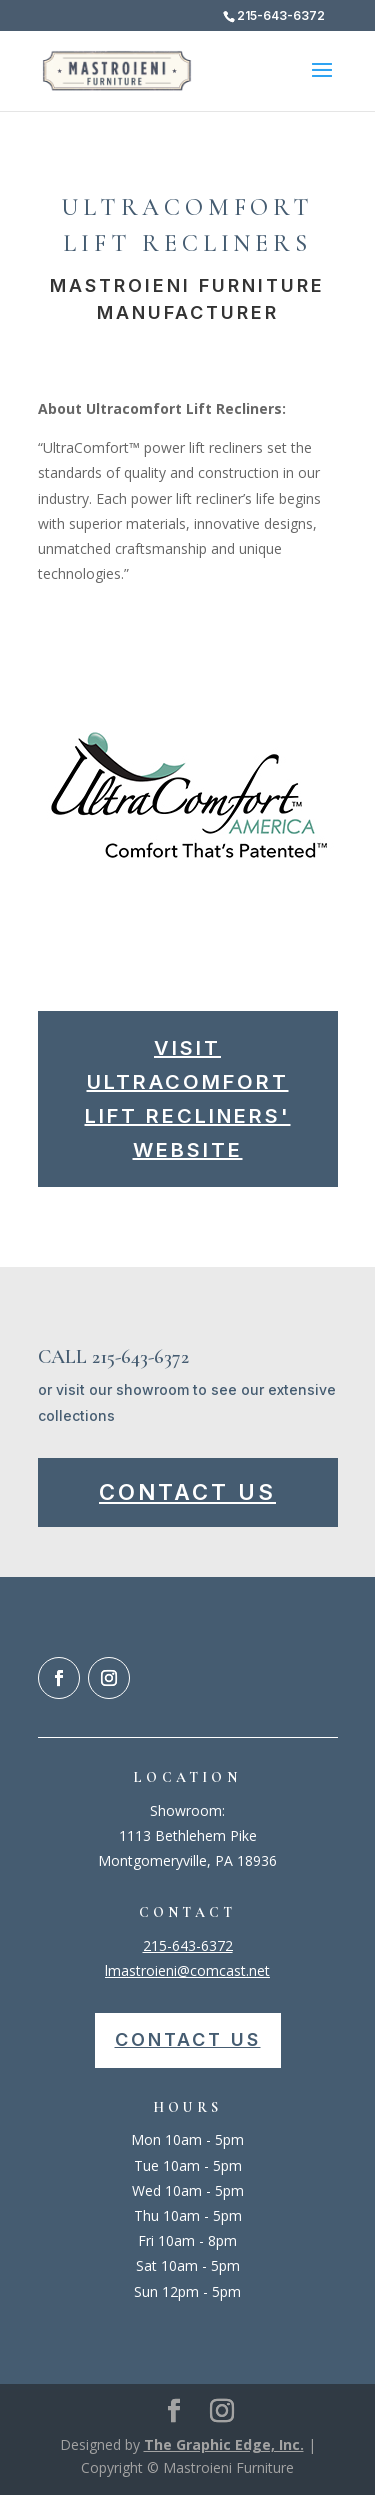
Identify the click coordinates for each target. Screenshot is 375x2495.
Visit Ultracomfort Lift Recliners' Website (188, 1099)
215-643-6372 (188, 1945)
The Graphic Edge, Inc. (224, 2444)
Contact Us (187, 1492)
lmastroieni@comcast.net (187, 1970)
